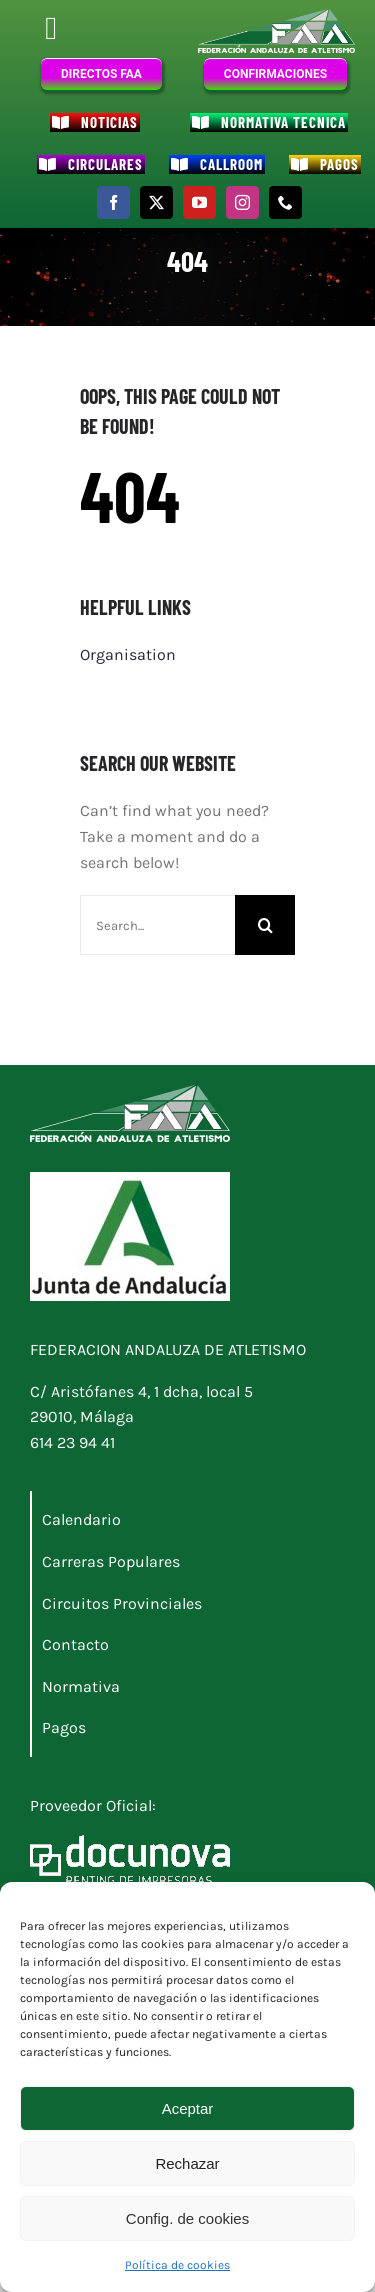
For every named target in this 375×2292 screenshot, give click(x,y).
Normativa (81, 1686)
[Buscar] (265, 925)
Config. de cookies (187, 2218)
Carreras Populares (111, 1561)
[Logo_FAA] (277, 16)
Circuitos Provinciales (122, 1603)
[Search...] (157, 925)
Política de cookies (177, 2265)
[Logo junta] (130, 1179)
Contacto (75, 1644)
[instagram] (242, 202)
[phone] (285, 202)
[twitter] (156, 202)
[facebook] (113, 202)
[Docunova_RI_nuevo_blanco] (130, 1842)
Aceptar (188, 2108)
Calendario (81, 1519)
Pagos (64, 1727)
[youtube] (199, 202)
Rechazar (187, 2163)
